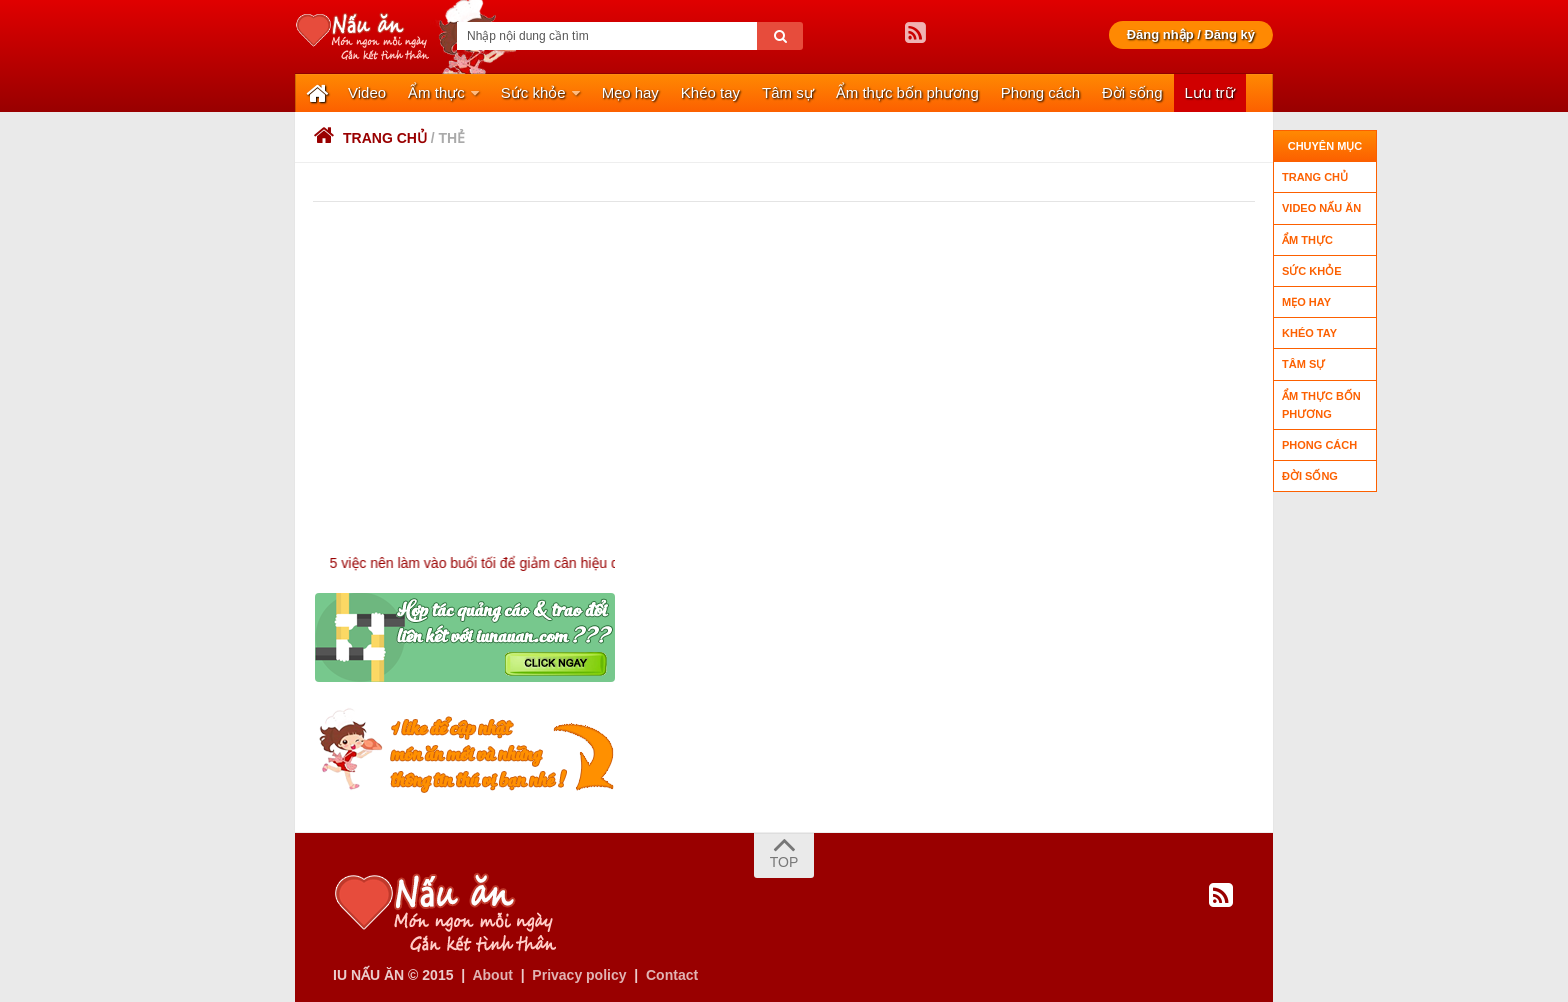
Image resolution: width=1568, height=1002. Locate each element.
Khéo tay (710, 92)
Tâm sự (788, 92)
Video (367, 92)
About (492, 975)
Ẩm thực (436, 92)
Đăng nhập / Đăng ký (1191, 34)
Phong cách (1040, 92)
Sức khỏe (533, 92)
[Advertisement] (793, 352)
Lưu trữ (1210, 92)
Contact (672, 975)
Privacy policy (579, 975)
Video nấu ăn (1321, 208)
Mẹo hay (630, 92)
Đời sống (1132, 92)
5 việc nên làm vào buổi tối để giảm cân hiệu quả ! (510, 563)
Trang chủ (370, 138)
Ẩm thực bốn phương (907, 92)
